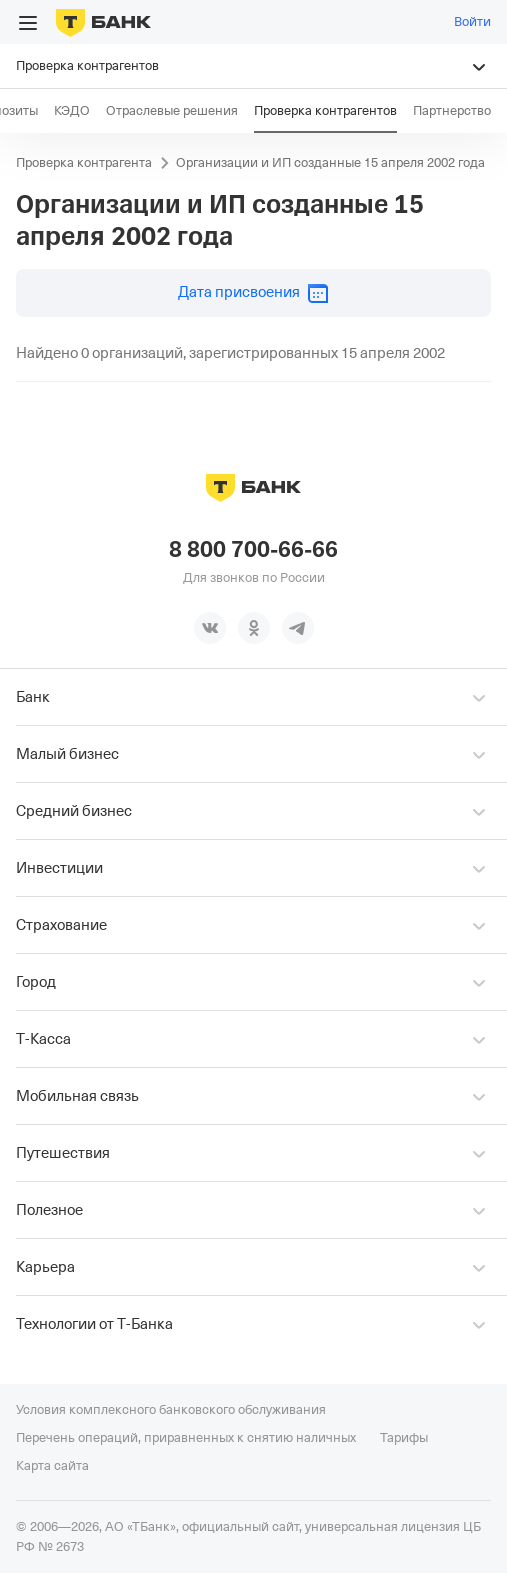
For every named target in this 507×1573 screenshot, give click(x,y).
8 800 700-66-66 (253, 550)
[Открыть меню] (28, 23)
